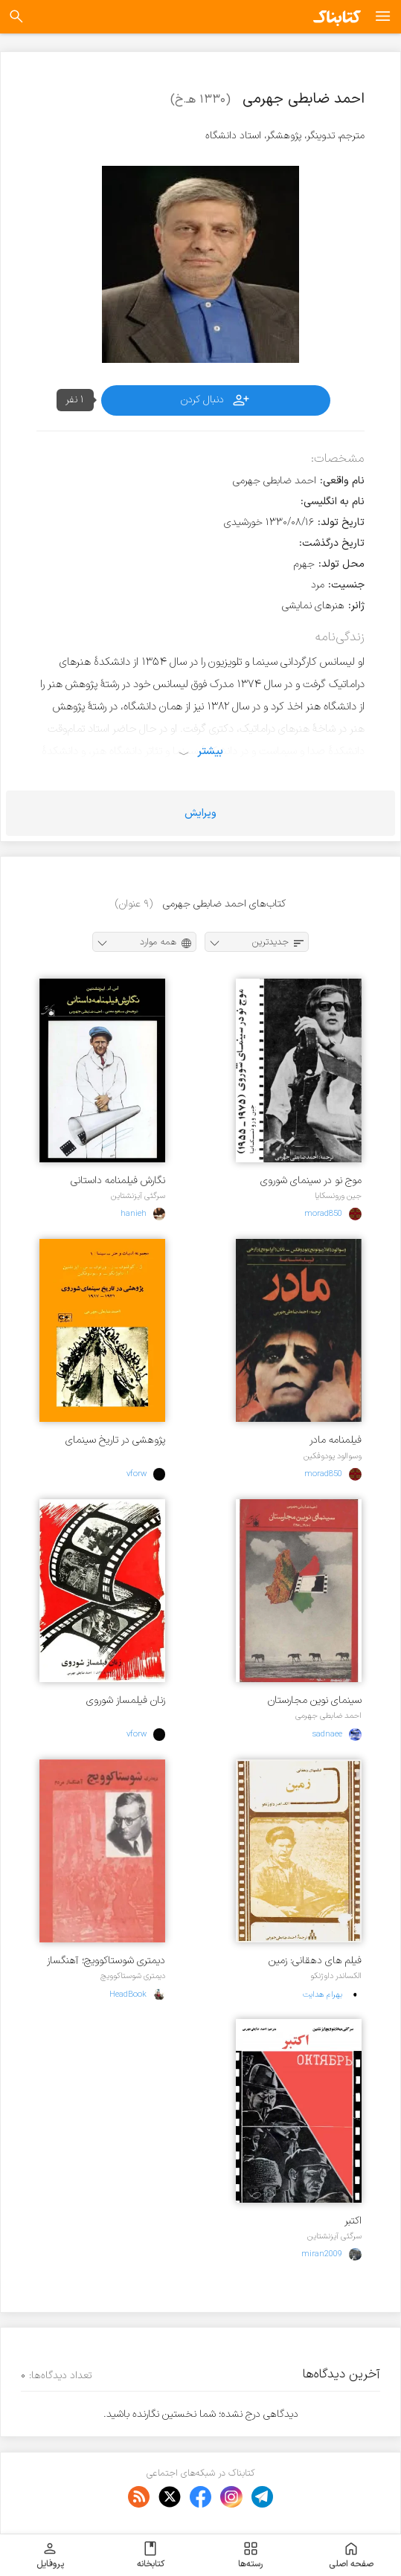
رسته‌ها (250, 2555)
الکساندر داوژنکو (336, 1976)
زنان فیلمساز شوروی (125, 1700)
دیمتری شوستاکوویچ (132, 1976)
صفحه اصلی (351, 2555)
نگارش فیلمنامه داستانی (118, 1180)
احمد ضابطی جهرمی (328, 1716)
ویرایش (200, 813)
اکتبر (353, 2221)
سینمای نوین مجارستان (315, 1700)
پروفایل (50, 2555)
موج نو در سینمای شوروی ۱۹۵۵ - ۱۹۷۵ (311, 1180)
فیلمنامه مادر (335, 1440)
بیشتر (210, 751)
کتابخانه (150, 2555)
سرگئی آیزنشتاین (138, 1196)
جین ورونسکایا (338, 1196)
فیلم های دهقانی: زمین (315, 1960)
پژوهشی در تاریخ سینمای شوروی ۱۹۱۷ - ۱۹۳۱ (115, 1440)
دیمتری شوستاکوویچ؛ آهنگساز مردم (106, 1960)
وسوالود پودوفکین (333, 1456)
